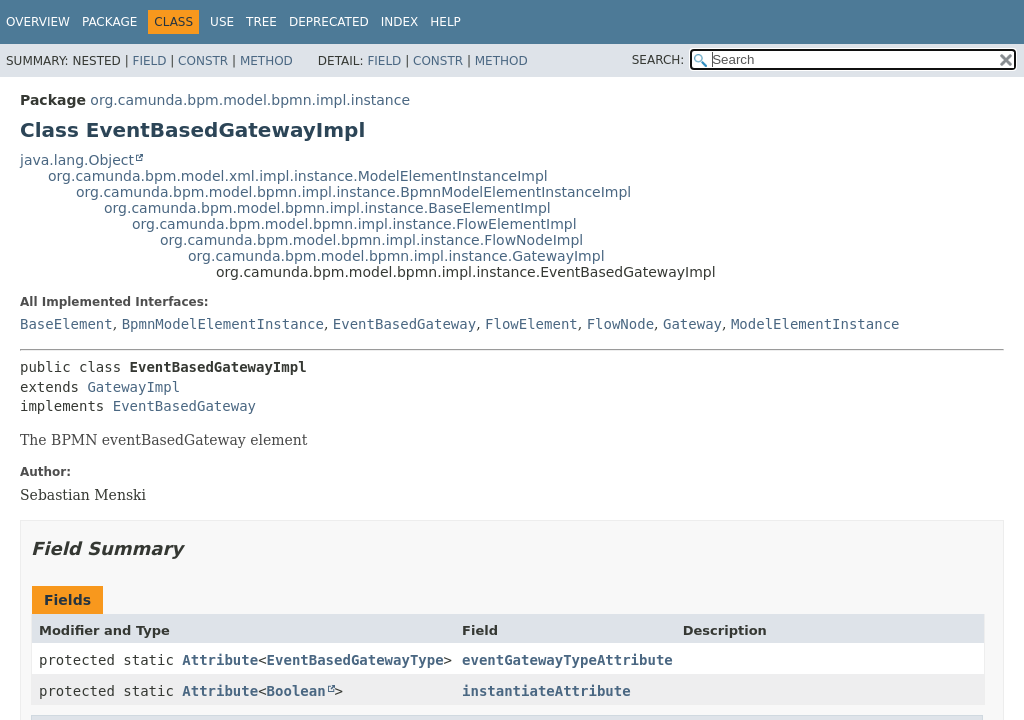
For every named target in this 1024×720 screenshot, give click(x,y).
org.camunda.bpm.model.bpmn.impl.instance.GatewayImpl (396, 256)
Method (266, 61)
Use (222, 22)
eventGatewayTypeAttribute (567, 660)
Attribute (220, 660)
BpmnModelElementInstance (223, 324)
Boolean (296, 691)
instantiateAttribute (546, 691)
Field (149, 61)
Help (445, 22)
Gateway (692, 324)
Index (400, 22)
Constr (203, 61)
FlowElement (531, 324)
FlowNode (620, 324)
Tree (261, 22)
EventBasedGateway (404, 324)
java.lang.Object (77, 160)
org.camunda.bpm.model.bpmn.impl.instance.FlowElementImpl (354, 224)
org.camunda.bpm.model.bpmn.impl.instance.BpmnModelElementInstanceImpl (353, 192)
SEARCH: (658, 60)
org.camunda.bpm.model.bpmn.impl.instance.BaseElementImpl (327, 208)
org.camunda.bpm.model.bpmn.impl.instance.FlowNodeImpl (371, 240)
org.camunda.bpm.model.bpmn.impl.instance (250, 100)
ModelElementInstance (815, 324)
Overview (38, 22)
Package (109, 22)
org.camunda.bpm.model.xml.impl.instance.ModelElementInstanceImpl (298, 176)
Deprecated (329, 22)
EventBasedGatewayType (355, 660)
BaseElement (66, 324)
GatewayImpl (133, 387)
